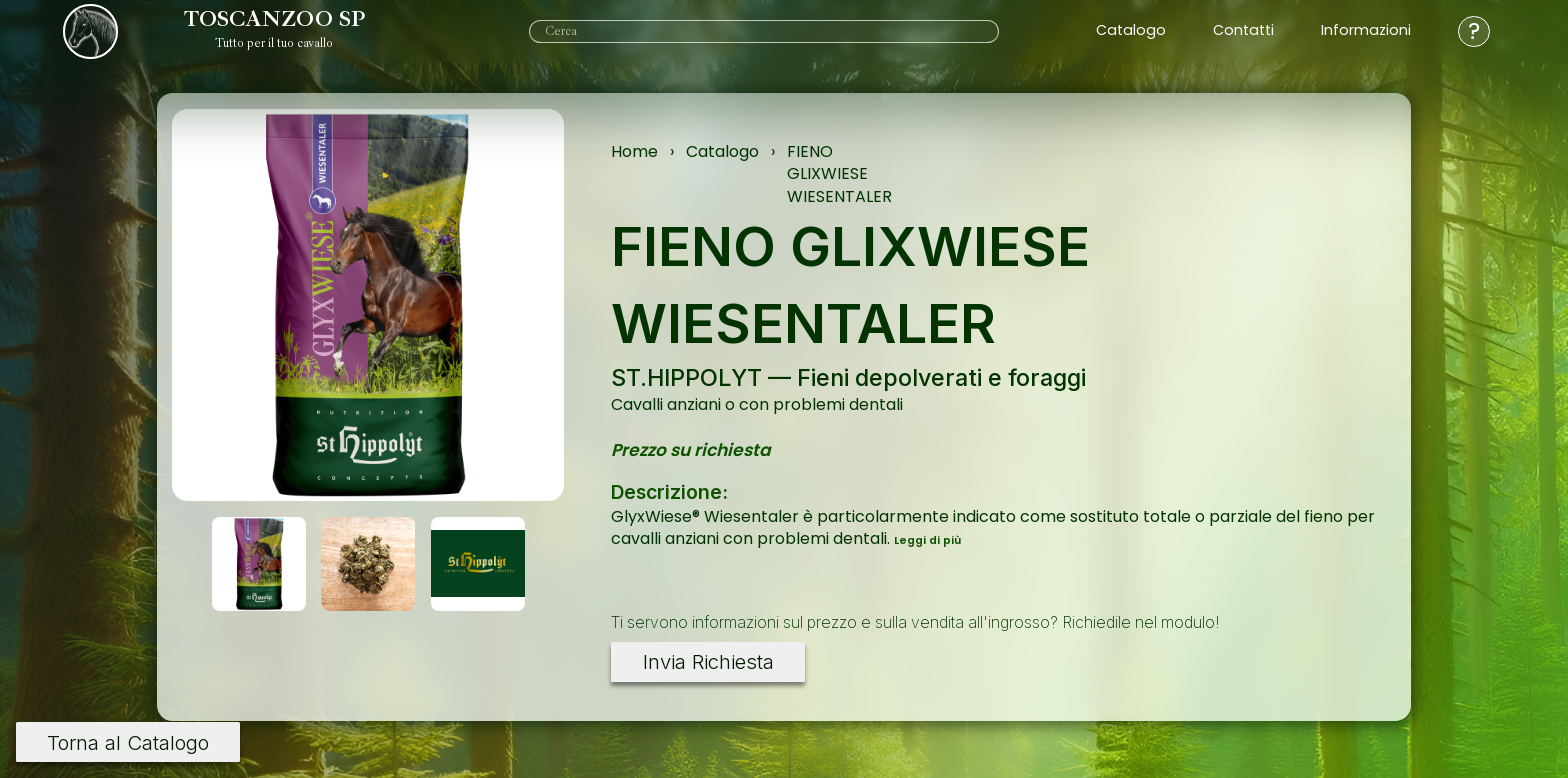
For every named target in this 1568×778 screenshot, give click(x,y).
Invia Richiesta (708, 661)
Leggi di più (927, 540)
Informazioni (1366, 30)
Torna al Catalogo (128, 742)
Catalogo (1131, 30)
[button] (259, 564)
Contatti (1243, 30)
